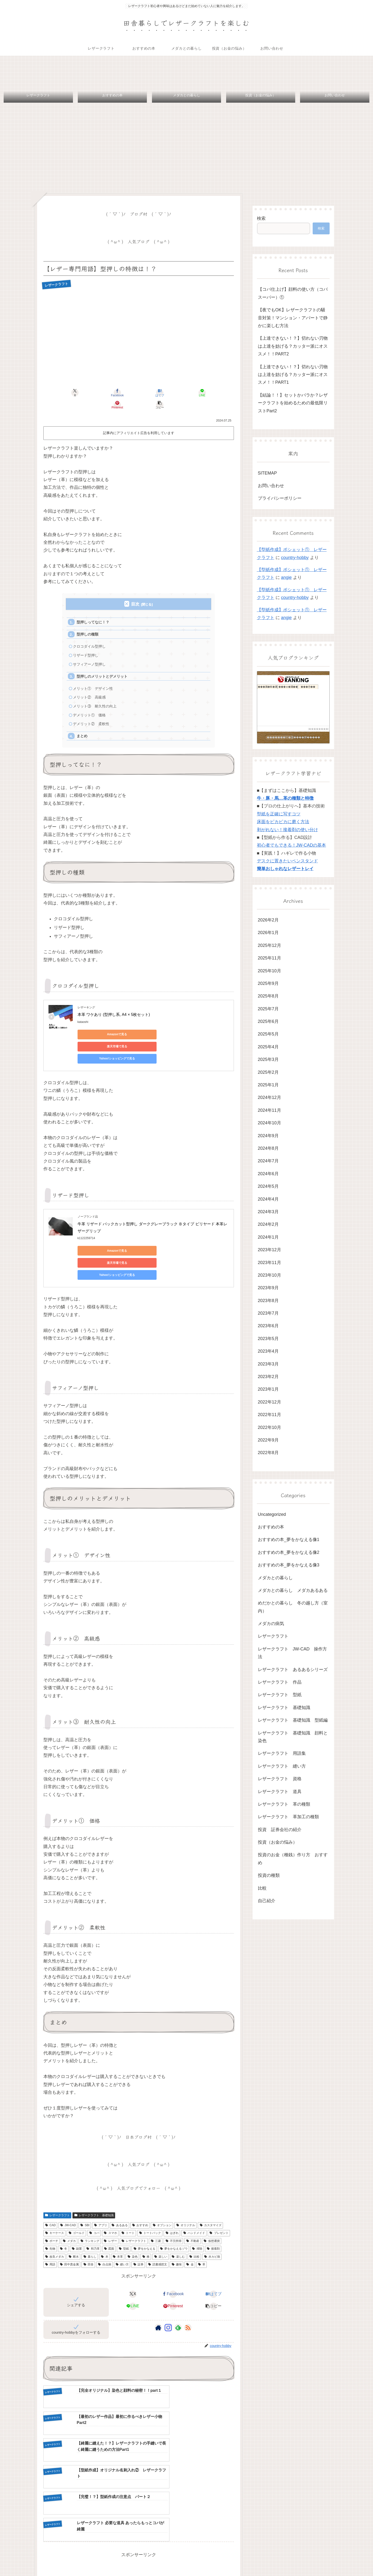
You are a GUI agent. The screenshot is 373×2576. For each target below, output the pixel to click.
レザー (110, 2181)
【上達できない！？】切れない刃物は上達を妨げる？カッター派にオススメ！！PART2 (293, 347)
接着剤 (213, 2188)
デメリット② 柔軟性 (91, 712)
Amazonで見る (99, 1022)
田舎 (88, 2204)
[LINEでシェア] (154, 393)
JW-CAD (68, 2165)
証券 (138, 2204)
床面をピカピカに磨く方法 (283, 822)
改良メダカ (54, 2196)
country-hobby (295, 558)
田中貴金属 (69, 2204)
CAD (50, 2165)
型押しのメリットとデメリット (102, 665)
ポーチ (51, 2181)
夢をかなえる (144, 2188)
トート (128, 2173)
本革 (117, 2196)
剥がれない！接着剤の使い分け (287, 830)
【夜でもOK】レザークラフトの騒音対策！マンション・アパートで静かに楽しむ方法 (293, 318)
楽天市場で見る (145, 1022)
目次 (135, 592)
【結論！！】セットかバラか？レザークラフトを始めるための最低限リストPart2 (293, 403)
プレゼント (219, 2173)
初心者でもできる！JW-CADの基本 (291, 845)
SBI (84, 2165)
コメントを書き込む (141, 2513)
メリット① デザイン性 (93, 677)
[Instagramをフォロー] (168, 2267)
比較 (194, 2196)
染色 (132, 2196)
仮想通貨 (211, 2181)
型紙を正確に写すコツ (279, 814)
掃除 (197, 2188)
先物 (50, 2188)
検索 (261, 219)
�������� (318, 729)
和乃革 (93, 2188)
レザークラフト (57, 2155)
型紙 (123, 2188)
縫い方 (122, 2204)
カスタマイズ (210, 2165)
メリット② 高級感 (89, 686)
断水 (73, 2196)
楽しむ (178, 2196)
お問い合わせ (271, 486)
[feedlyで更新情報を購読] (178, 2267)
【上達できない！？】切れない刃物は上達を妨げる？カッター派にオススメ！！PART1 (293, 375)
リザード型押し (85, 644)
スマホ (110, 2173)
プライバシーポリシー (280, 499)
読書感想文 (157, 2204)
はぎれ (172, 2173)
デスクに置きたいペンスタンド (287, 861)
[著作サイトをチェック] (158, 2267)
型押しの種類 (87, 623)
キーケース (54, 2173)
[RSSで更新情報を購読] (188, 2267)
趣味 (176, 2204)
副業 (76, 2188)
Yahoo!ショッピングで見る (191, 1022)
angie (286, 578)
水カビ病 (212, 2196)
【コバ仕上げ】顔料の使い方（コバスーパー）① (293, 294)
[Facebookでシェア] (90, 393)
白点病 (104, 2204)
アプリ (100, 2165)
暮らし (89, 2196)
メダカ (69, 2181)
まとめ (82, 724)
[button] (218, 393)
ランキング (89, 2181)
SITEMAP (267, 473)
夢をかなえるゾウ (173, 2188)
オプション (162, 2165)
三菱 (155, 2181)
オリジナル (185, 2165)
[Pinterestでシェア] (186, 393)
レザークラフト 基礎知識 (94, 2155)
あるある (119, 2165)
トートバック (150, 2173)
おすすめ (140, 2165)
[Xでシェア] (58, 393)
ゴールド (76, 2173)
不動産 (192, 2181)
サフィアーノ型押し (89, 653)
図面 (109, 2188)
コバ (94, 2173)
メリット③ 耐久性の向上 (95, 694)
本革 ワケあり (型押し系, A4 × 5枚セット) (114, 1003)
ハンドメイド (194, 2173)
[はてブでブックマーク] (122, 393)
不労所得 (173, 2181)
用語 (50, 2204)
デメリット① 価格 (89, 703)
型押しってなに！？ (93, 610)
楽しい (160, 2196)
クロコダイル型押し (89, 635)
